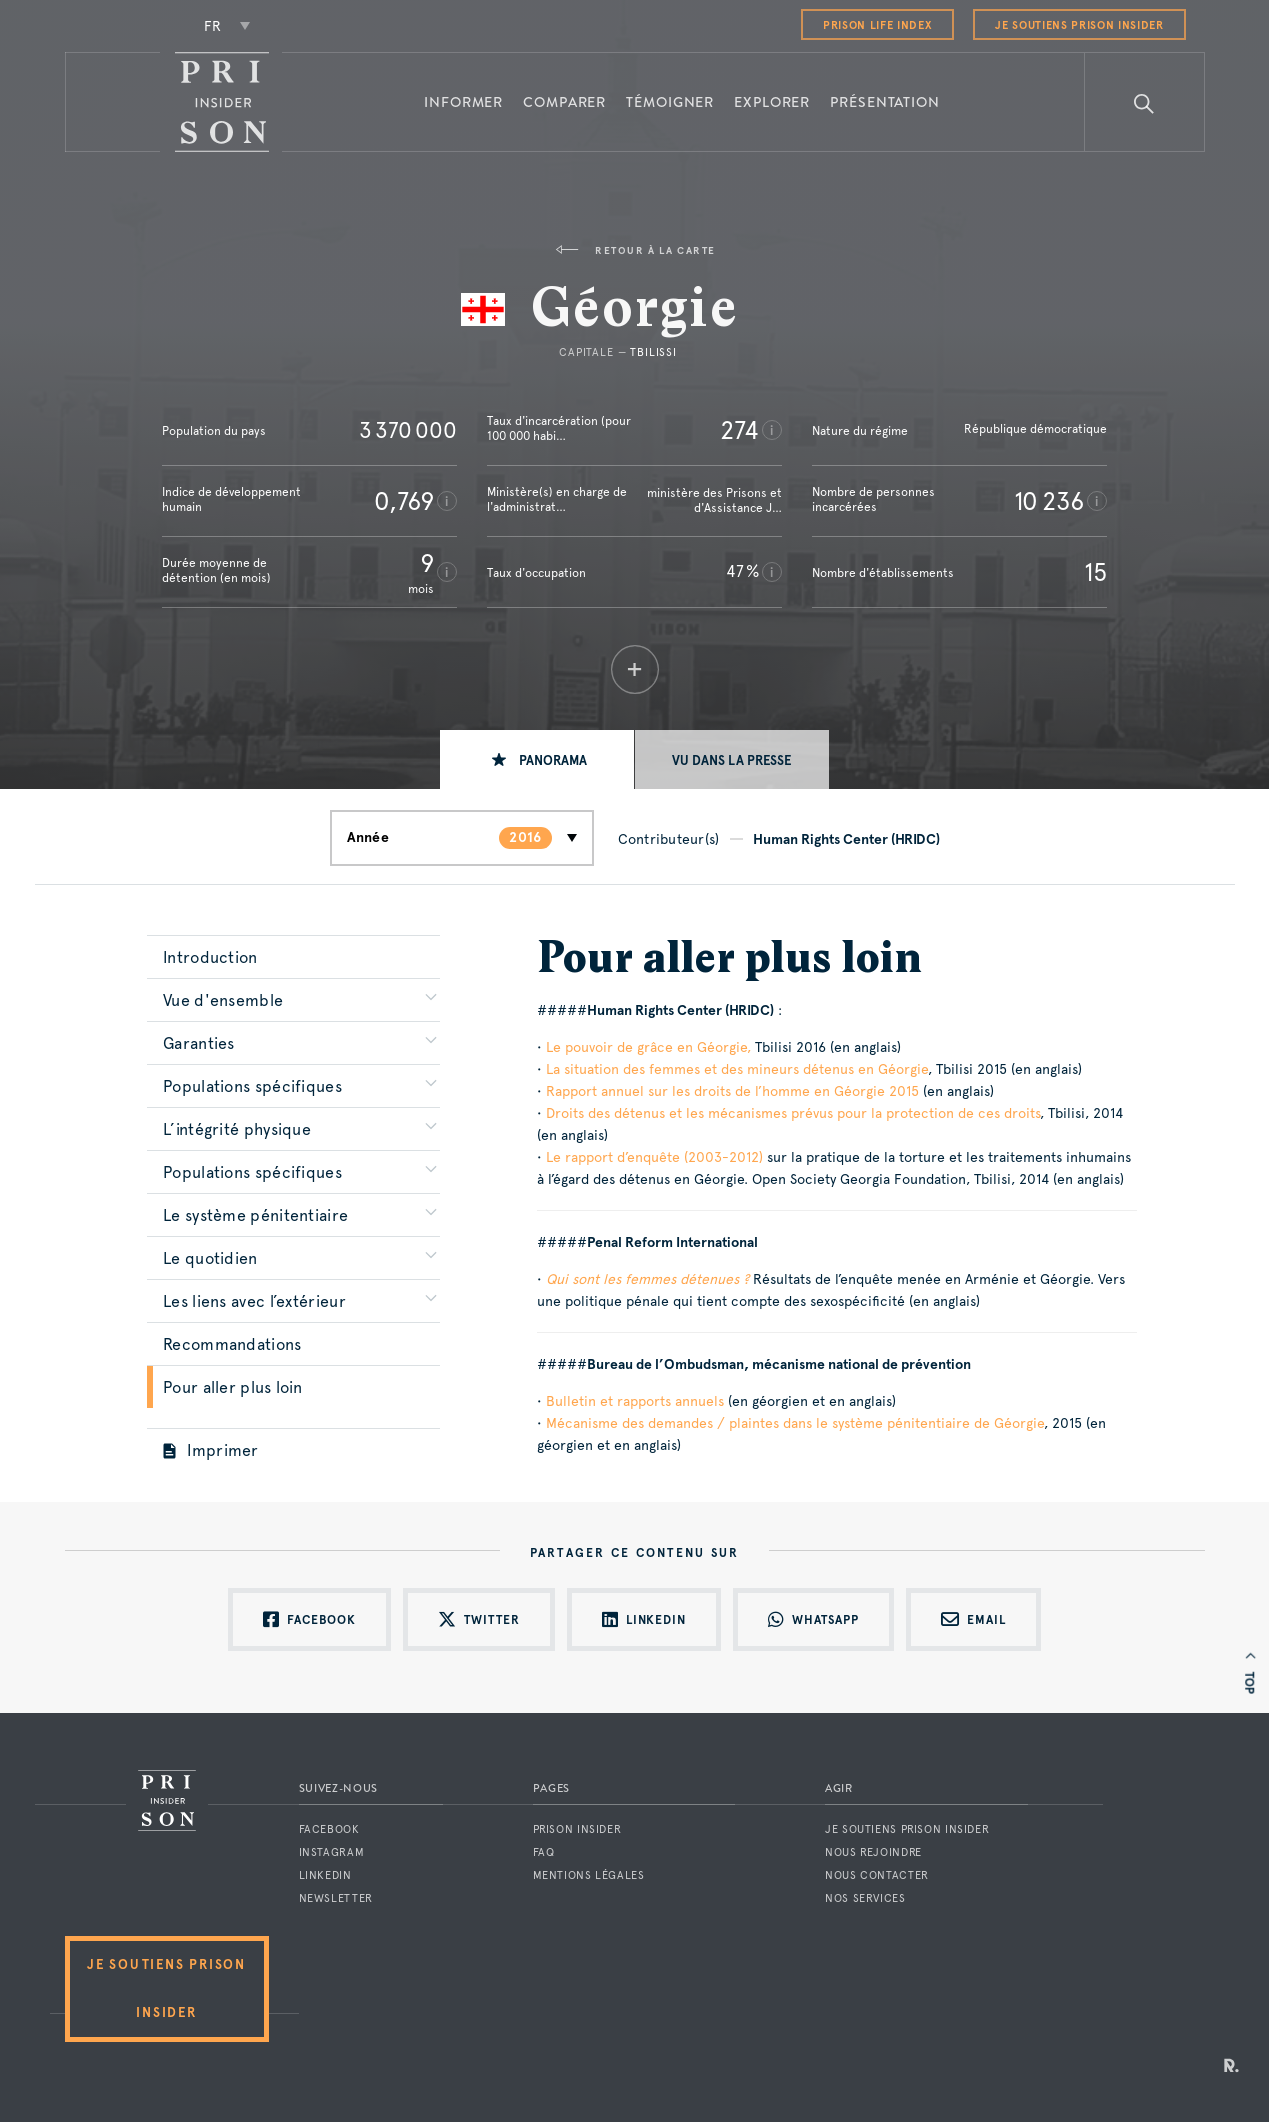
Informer (463, 102)
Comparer (564, 102)
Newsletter (336, 1898)
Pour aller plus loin (232, 1387)
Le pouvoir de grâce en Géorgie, (648, 1047)
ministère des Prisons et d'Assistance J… (714, 500)
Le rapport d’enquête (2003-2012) (654, 1157)
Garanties (199, 1043)
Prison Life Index (877, 25)
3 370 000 (408, 430)
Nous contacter (877, 1875)
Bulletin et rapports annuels (635, 1401)
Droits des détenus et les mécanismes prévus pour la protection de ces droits (793, 1113)
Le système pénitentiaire (255, 1215)
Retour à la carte (635, 250)
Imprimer (211, 1450)
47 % (742, 571)
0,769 (404, 501)
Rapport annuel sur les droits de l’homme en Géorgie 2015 (732, 1091)
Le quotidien (210, 1258)
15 (1095, 572)
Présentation (885, 102)
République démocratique (1035, 429)
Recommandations (232, 1344)
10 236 (1049, 501)
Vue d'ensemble (223, 1000)
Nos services (865, 1898)
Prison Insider (577, 1829)
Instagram (332, 1852)
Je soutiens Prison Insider (1079, 25)
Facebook (329, 1829)
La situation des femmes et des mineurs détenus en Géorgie (737, 1069)
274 (739, 430)
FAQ (544, 1852)
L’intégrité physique (237, 1129)
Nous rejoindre (873, 1852)
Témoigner (670, 102)
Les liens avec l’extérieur (254, 1301)
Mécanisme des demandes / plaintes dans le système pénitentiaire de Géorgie (795, 1423)
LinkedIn (325, 1875)
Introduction (210, 957)
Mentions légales (589, 1875)
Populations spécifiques (252, 1086)
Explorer (772, 102)
